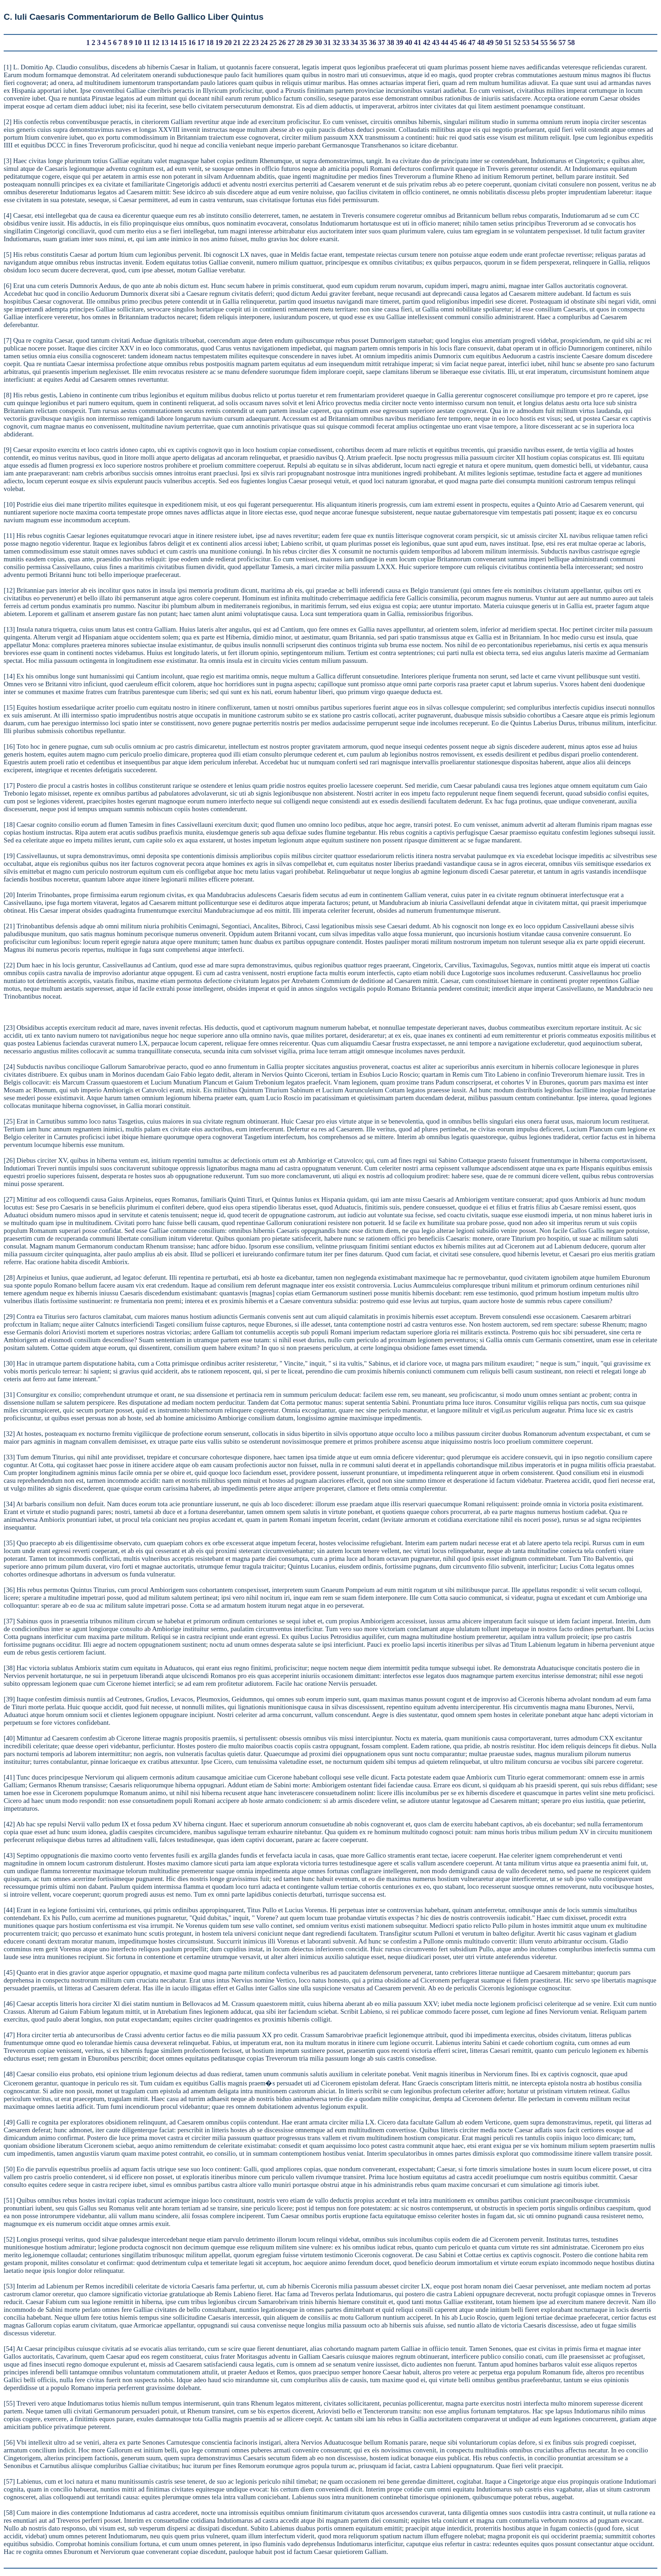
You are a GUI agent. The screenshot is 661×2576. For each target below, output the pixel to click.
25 (273, 42)
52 (517, 42)
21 (237, 42)
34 (354, 42)
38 (390, 42)
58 (571, 42)
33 (345, 42)
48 (480, 42)
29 (309, 42)
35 (363, 42)
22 (246, 42)
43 (435, 42)
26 (282, 42)
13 (164, 42)
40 (408, 42)
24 (264, 42)
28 (300, 42)
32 (336, 42)
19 (219, 42)
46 (462, 42)
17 (201, 42)
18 (209, 42)
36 (372, 42)
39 (399, 42)
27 (291, 42)
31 (327, 42)
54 (535, 42)
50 (499, 42)
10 (138, 42)
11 (147, 42)
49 (489, 42)
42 (426, 42)
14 (174, 42)
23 (255, 42)
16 (192, 42)
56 (553, 42)
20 (228, 42)
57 (562, 42)
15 (182, 42)
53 (526, 42)
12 (155, 42)
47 (472, 42)
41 (417, 42)
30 (318, 42)
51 (508, 42)
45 (453, 42)
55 (544, 42)
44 (444, 42)
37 (381, 42)
